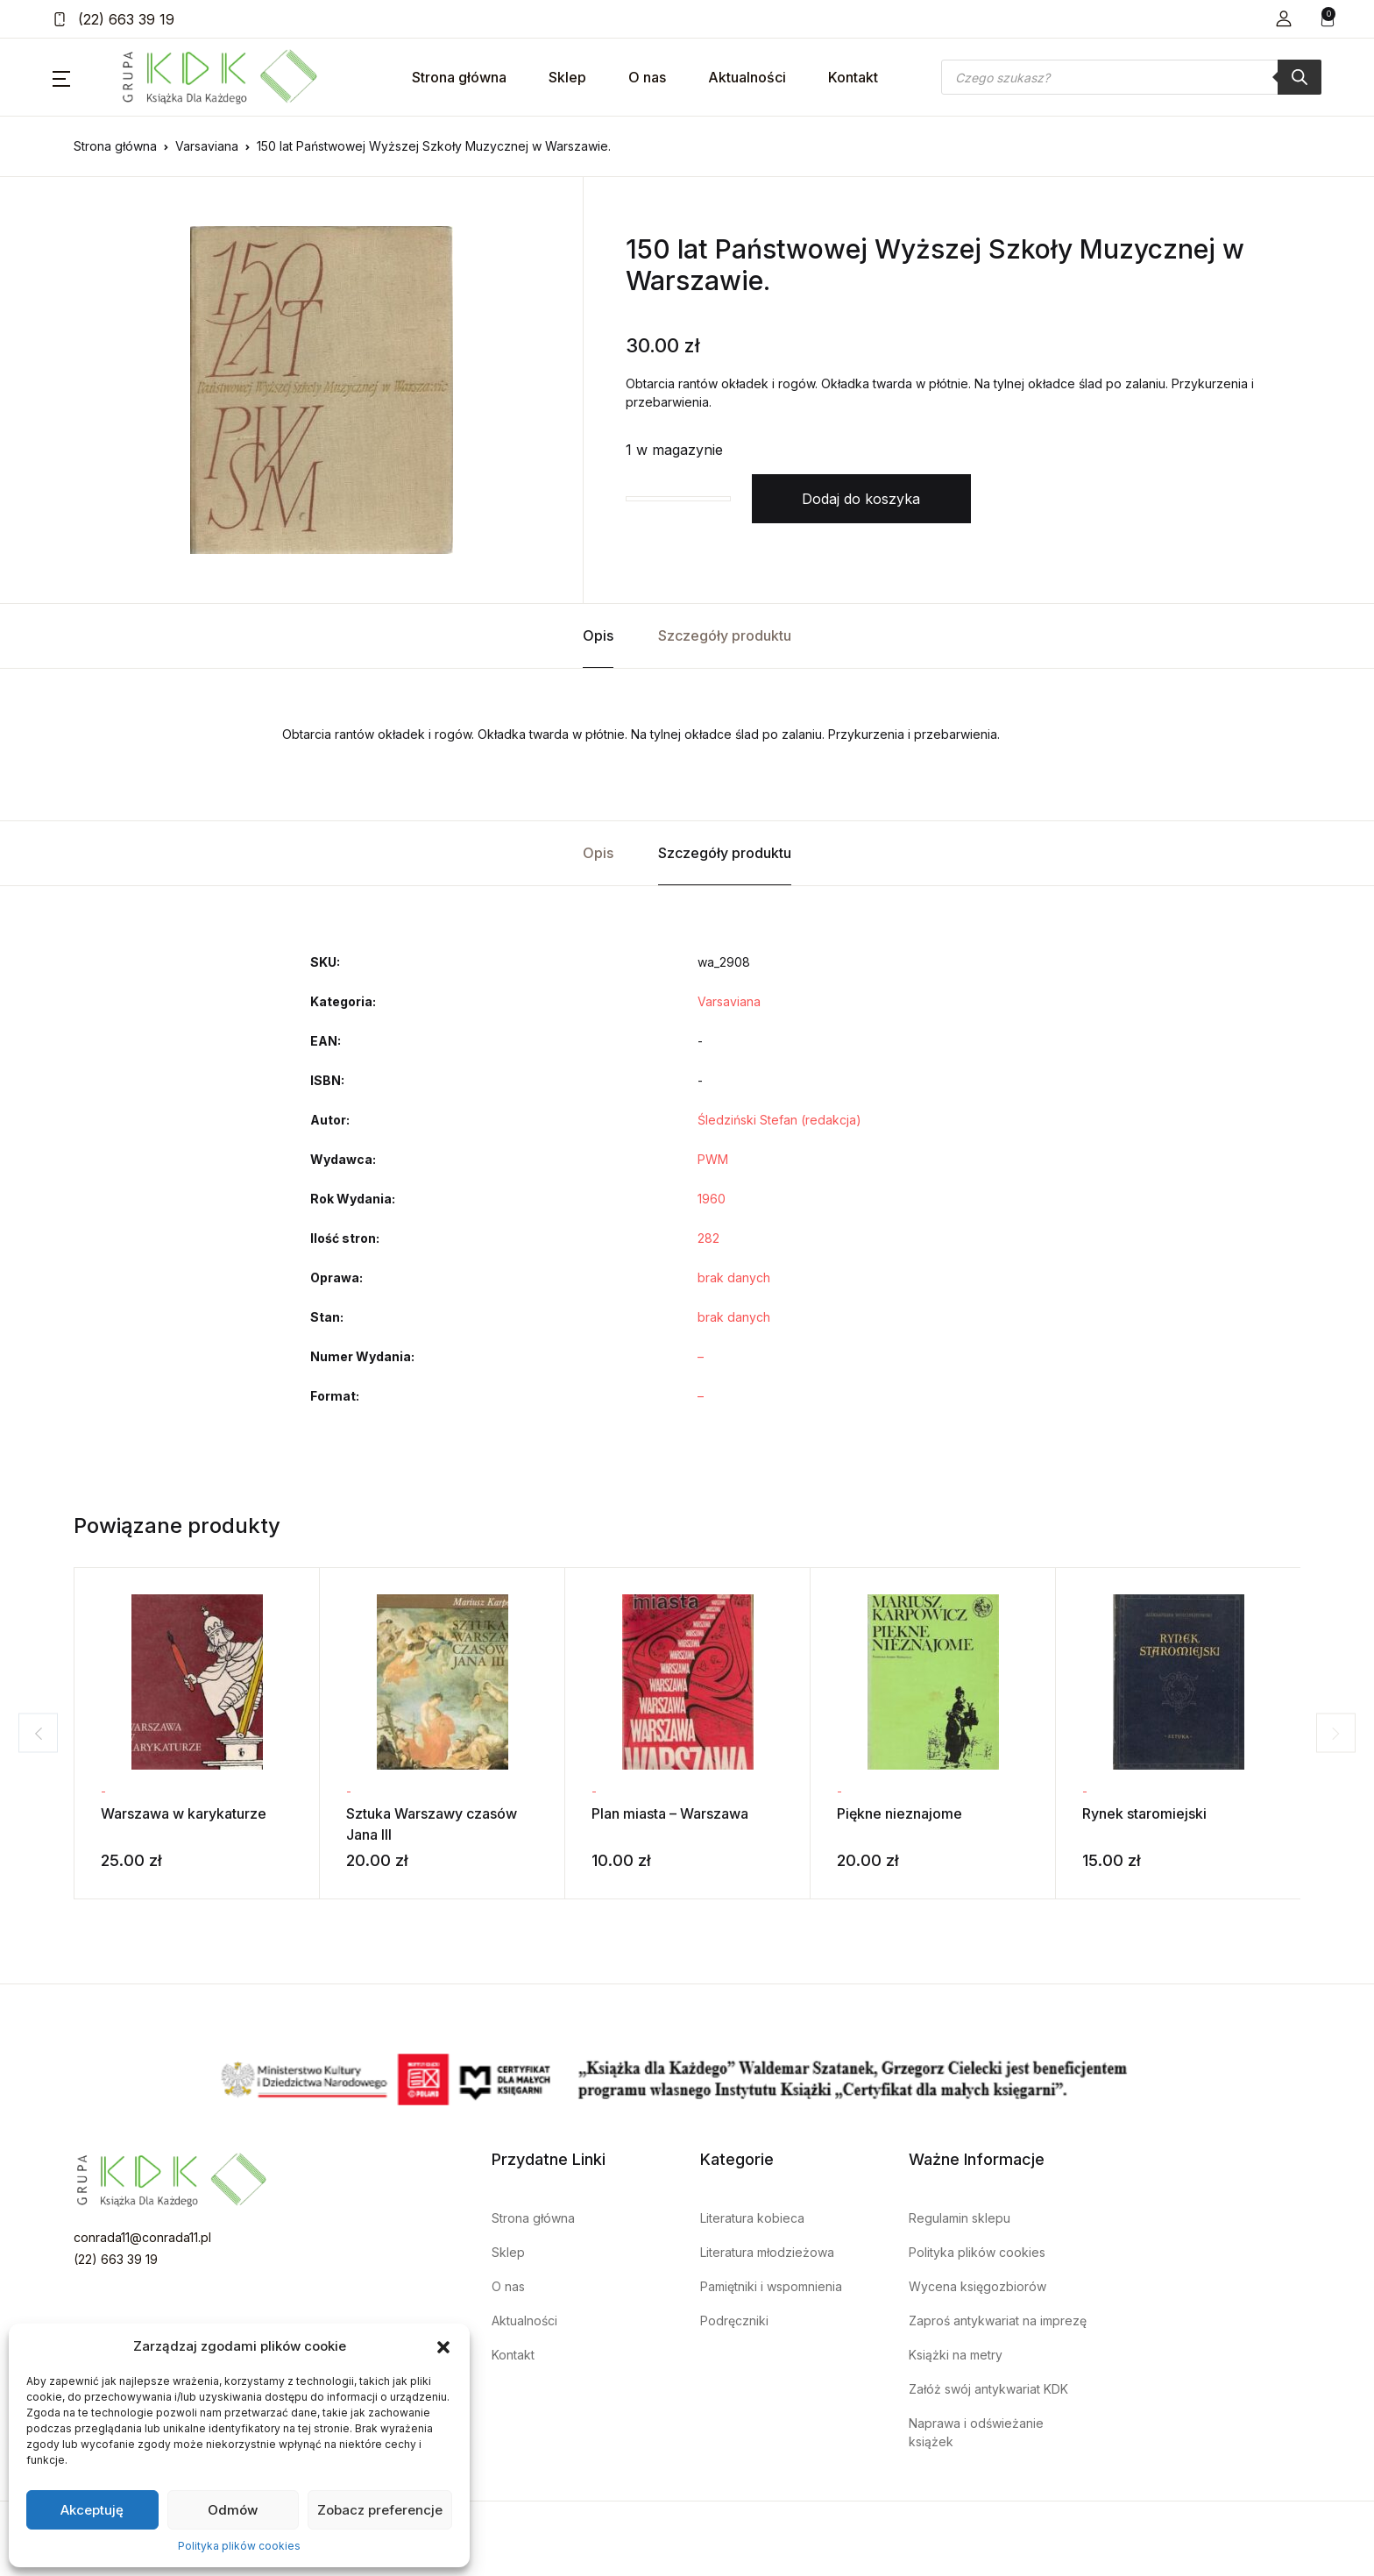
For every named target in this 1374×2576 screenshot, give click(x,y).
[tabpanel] (322, 390)
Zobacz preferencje (380, 2509)
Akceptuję (92, 2509)
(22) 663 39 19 (113, 19)
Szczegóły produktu (724, 635)
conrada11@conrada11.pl (142, 2237)
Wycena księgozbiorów (977, 2286)
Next (1343, 1733)
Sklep (567, 77)
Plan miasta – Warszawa (669, 1813)
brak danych (734, 1277)
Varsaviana (206, 145)
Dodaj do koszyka (861, 498)
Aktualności (747, 77)
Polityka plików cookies (239, 2545)
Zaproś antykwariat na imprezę (998, 2320)
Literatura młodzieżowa (767, 2252)
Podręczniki (734, 2320)
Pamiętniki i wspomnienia (771, 2286)
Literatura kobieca (752, 2218)
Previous (30, 1733)
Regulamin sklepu (959, 2218)
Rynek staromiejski (1144, 1813)
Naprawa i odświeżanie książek (976, 2432)
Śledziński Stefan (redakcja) (779, 1119)
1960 (712, 1198)
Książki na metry (955, 2354)
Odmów (233, 2509)
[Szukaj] (1299, 77)
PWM (713, 1159)
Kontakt (853, 77)
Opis (598, 635)
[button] (443, 2346)
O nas (647, 77)
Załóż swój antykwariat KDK (988, 2388)
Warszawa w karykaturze (183, 1813)
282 (708, 1238)
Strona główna (459, 77)
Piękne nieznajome (899, 1813)
